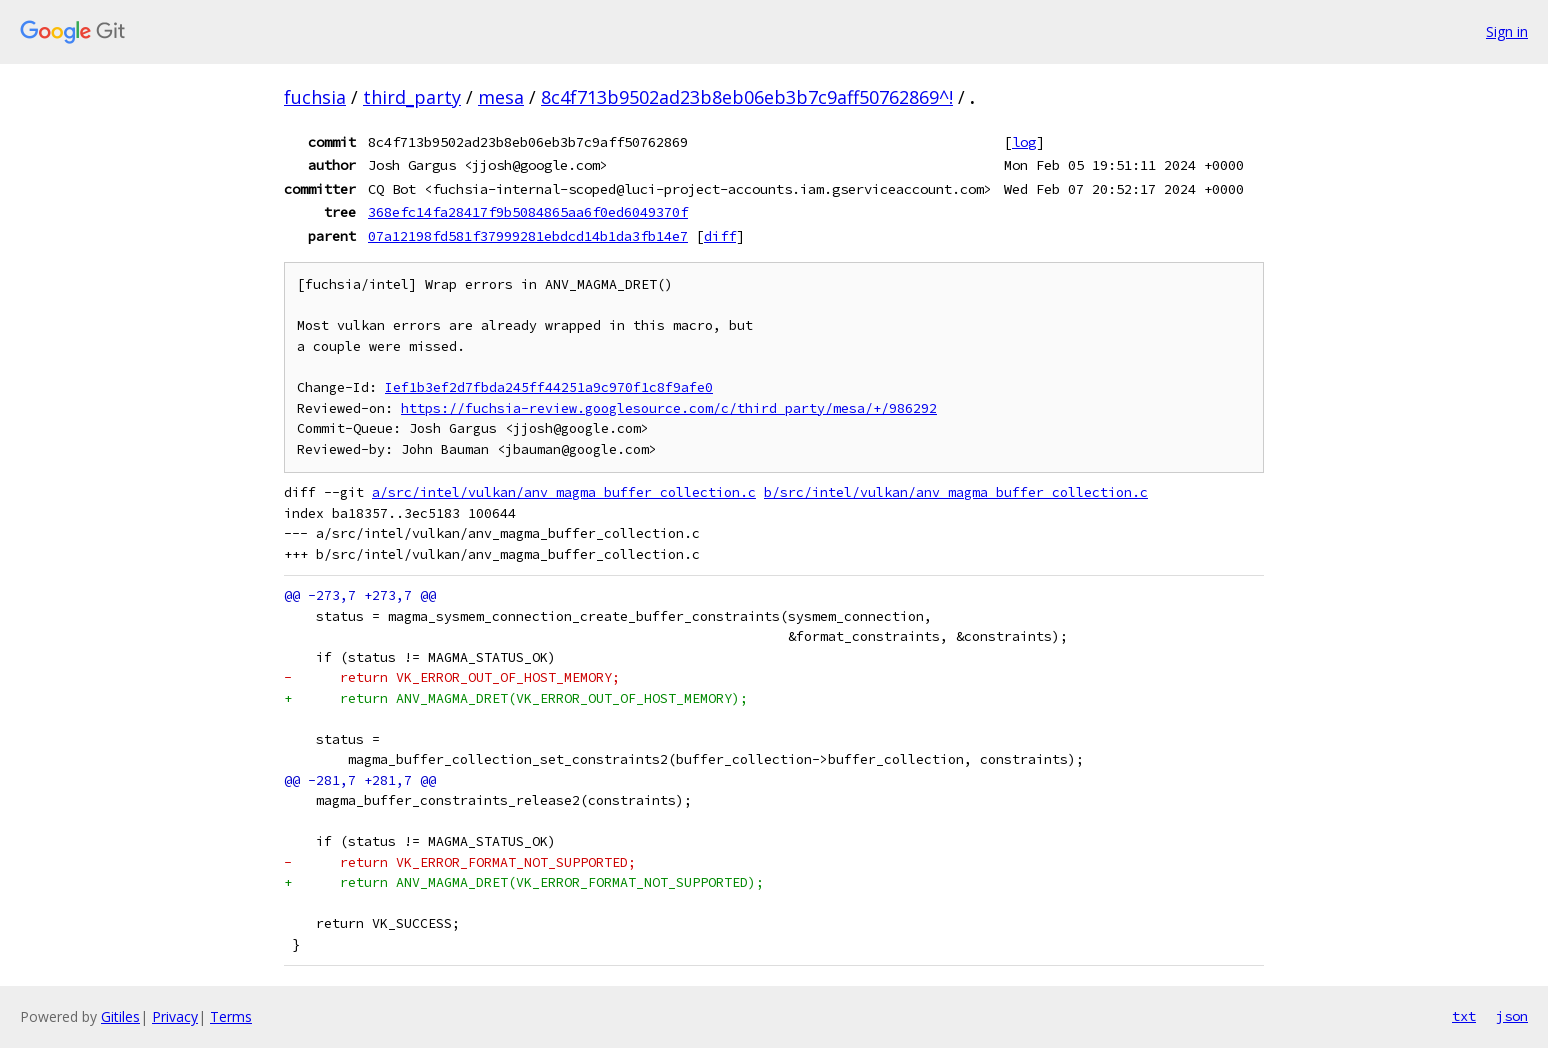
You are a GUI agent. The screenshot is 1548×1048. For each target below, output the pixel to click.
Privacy (175, 1016)
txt (1464, 1016)
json (1512, 1016)
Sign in (1507, 31)
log (1024, 142)
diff (720, 236)
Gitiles (120, 1016)
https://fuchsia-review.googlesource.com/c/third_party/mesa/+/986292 (669, 408)
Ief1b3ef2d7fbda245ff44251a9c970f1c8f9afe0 (549, 387)
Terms (231, 1016)
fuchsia (315, 97)
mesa (501, 97)
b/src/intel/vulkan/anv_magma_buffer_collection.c (956, 492)
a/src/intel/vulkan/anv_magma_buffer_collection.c (564, 492)
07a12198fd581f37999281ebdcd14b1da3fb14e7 (528, 236)
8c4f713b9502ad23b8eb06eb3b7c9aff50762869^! (747, 97)
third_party (412, 97)
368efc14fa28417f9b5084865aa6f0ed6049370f (528, 212)
